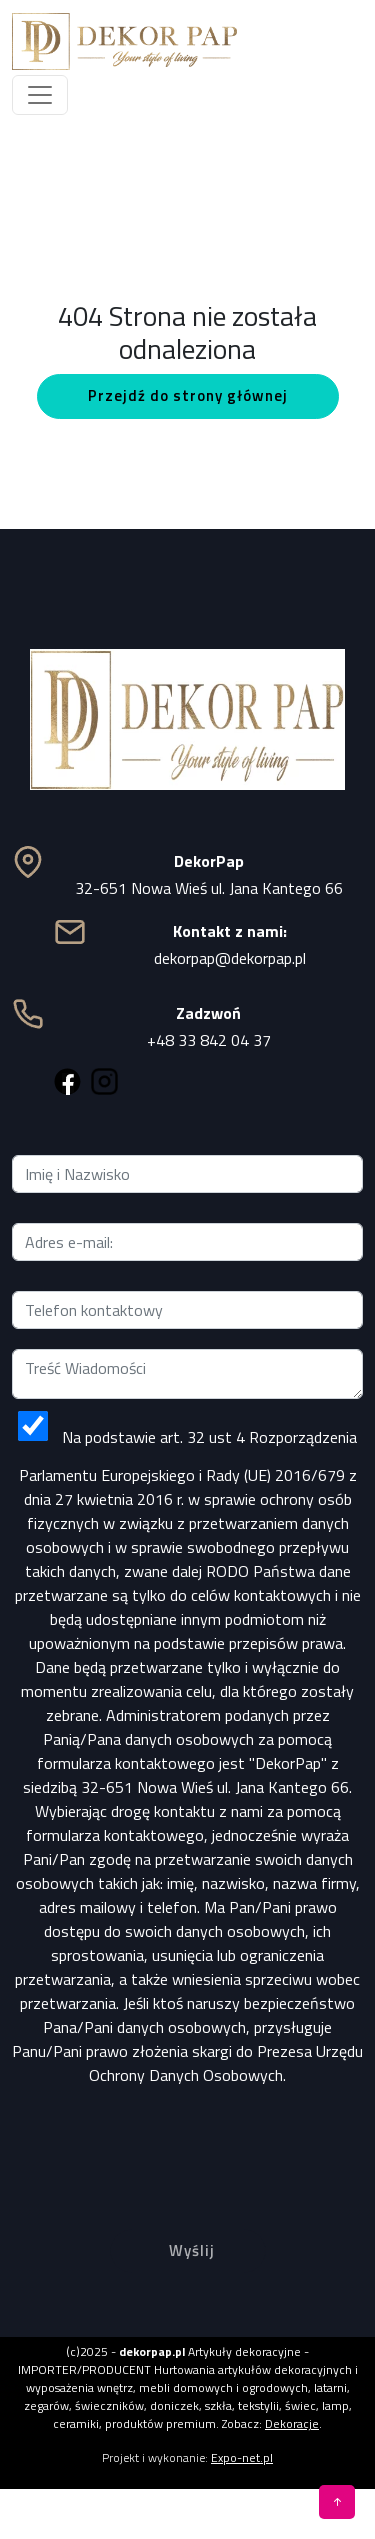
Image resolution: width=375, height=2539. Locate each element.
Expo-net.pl (242, 2457)
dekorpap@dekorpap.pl (230, 958)
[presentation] (188, 2142)
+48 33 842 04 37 (209, 1040)
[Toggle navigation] (40, 95)
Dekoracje (292, 2423)
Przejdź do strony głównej (188, 395)
